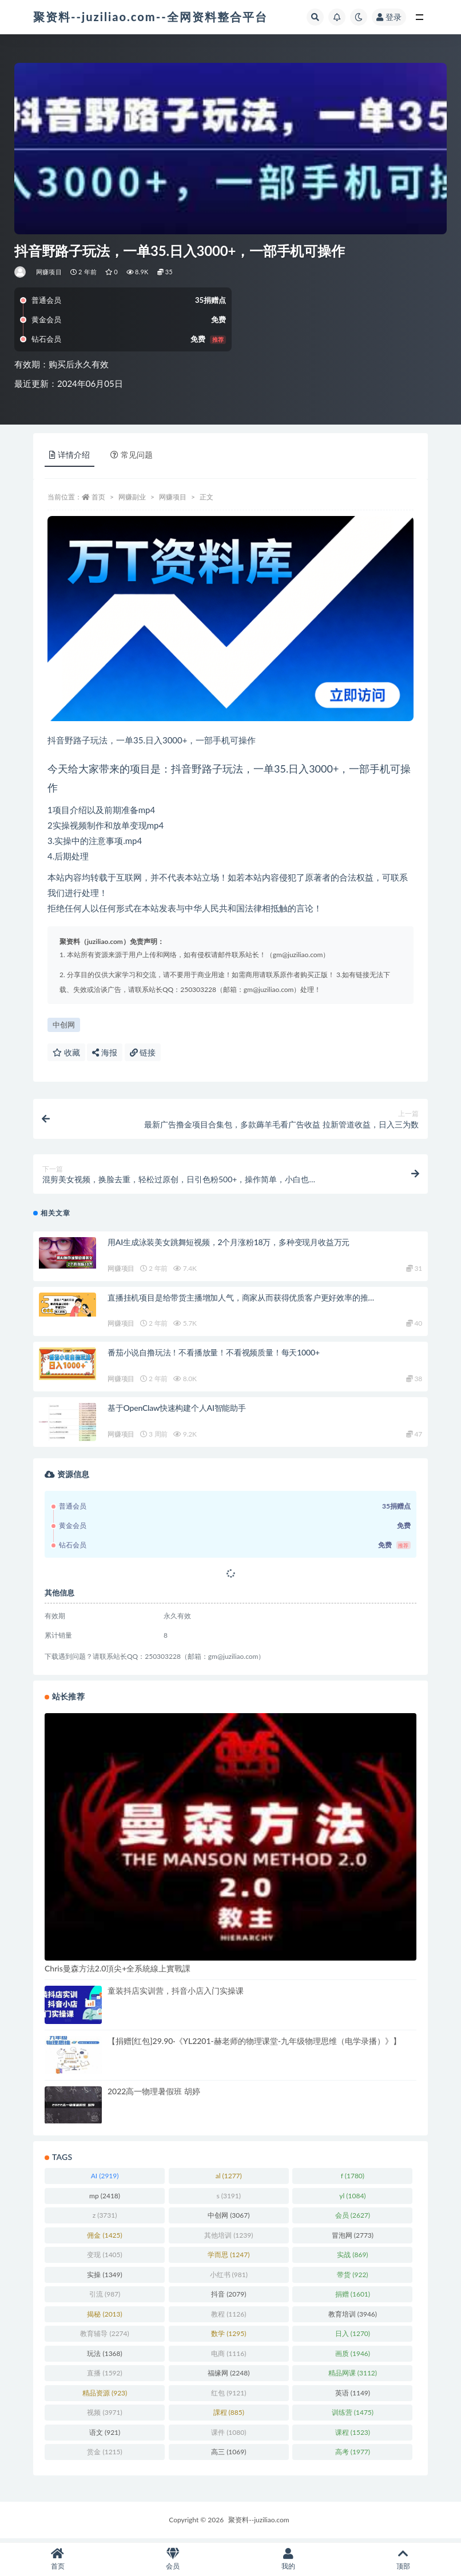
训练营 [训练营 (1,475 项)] (352, 2416)
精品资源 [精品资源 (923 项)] (104, 2396)
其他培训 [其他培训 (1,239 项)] (228, 2238)
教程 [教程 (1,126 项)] (228, 2317)
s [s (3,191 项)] (228, 2199)
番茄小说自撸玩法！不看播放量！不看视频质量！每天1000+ (214, 1356)
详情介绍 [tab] (69, 454)
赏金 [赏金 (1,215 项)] (104, 2455)
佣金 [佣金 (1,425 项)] (104, 2238)
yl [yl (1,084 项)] (352, 2199)
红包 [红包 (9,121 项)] (228, 2396)
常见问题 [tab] (131, 454)
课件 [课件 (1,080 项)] (228, 2435)
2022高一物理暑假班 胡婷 (154, 2094)
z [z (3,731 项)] (105, 2219)
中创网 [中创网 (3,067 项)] (228, 2219)
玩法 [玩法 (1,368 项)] (104, 2357)
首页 (98, 497)
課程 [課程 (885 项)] (228, 2416)
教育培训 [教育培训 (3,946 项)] (352, 2317)
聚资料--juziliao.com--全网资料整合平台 (150, 16)
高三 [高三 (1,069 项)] (228, 2455)
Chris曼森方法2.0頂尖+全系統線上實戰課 (117, 1972)
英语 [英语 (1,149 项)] (352, 2396)
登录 (389, 17)
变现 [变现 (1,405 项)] (104, 2258)
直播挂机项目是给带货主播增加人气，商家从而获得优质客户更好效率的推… (241, 1301)
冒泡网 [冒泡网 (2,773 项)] (352, 2238)
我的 (288, 2559)
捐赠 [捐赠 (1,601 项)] (352, 2298)
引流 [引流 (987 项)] (104, 2298)
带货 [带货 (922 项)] (352, 2278)
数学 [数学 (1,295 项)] (228, 2337)
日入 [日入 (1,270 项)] (352, 2337)
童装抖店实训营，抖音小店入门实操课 (176, 1994)
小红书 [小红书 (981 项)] (229, 2278)
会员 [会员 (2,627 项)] (352, 2219)
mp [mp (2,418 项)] (104, 2199)
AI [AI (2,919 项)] (105, 2179)
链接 (143, 1052)
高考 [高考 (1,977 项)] (352, 2455)
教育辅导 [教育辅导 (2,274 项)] (104, 2337)
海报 (104, 1052)
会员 (173, 2559)
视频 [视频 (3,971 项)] (104, 2416)
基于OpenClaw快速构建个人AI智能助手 (177, 1412)
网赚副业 (132, 497)
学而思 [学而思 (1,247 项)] (228, 2258)
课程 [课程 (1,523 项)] (352, 2435)
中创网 (64, 1024)
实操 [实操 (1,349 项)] (104, 2278)
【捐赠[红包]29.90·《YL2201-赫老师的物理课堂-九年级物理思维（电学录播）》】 (254, 2045)
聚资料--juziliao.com (258, 2523)
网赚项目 (49, 271)
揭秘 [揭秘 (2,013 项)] (104, 2317)
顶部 (404, 2559)
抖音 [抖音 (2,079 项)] (228, 2298)
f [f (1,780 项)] (352, 2179)
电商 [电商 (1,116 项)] (228, 2357)
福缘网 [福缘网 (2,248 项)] (228, 2377)
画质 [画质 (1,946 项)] (352, 2357)
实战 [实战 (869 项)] (352, 2258)
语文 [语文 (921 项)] (104, 2435)
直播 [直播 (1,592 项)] (104, 2377)
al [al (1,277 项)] (229, 2179)
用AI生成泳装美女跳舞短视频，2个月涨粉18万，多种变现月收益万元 (228, 1246)
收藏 (66, 1052)
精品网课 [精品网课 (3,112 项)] (352, 2377)
